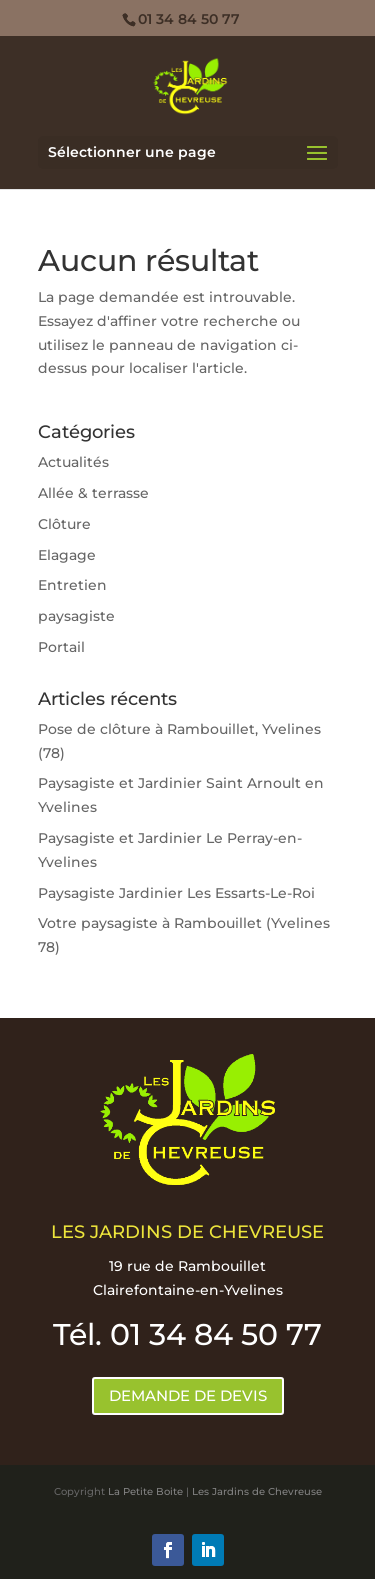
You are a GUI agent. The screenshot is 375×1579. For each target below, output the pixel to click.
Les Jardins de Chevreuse (257, 1491)
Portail (61, 647)
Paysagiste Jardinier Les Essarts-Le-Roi (176, 893)
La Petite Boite (145, 1491)
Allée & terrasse (93, 493)
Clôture (64, 524)
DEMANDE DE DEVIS (188, 1395)
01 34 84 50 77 (189, 19)
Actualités (73, 462)
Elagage (67, 555)
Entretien (72, 585)
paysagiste (76, 616)
